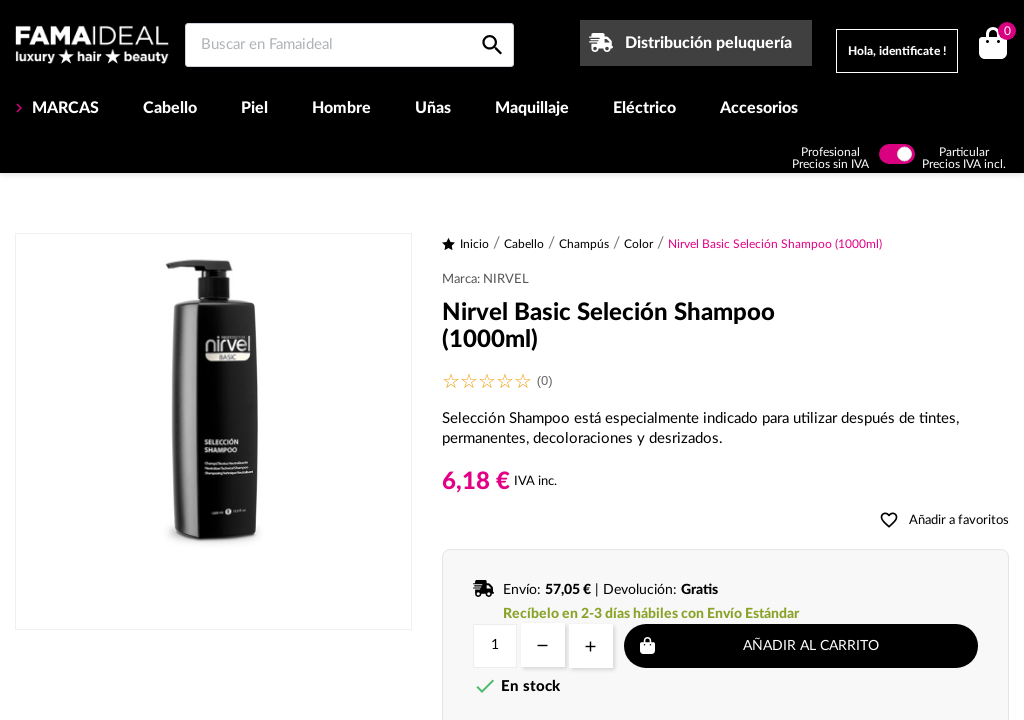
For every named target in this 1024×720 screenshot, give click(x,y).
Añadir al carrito (811, 646)
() (1003, 33)
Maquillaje (532, 108)
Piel (254, 108)
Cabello (170, 108)
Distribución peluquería (708, 43)
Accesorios (759, 108)
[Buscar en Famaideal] (349, 45)
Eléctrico (644, 108)
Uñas (433, 108)
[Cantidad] (495, 646)
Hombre (341, 108)
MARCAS (63, 108)
